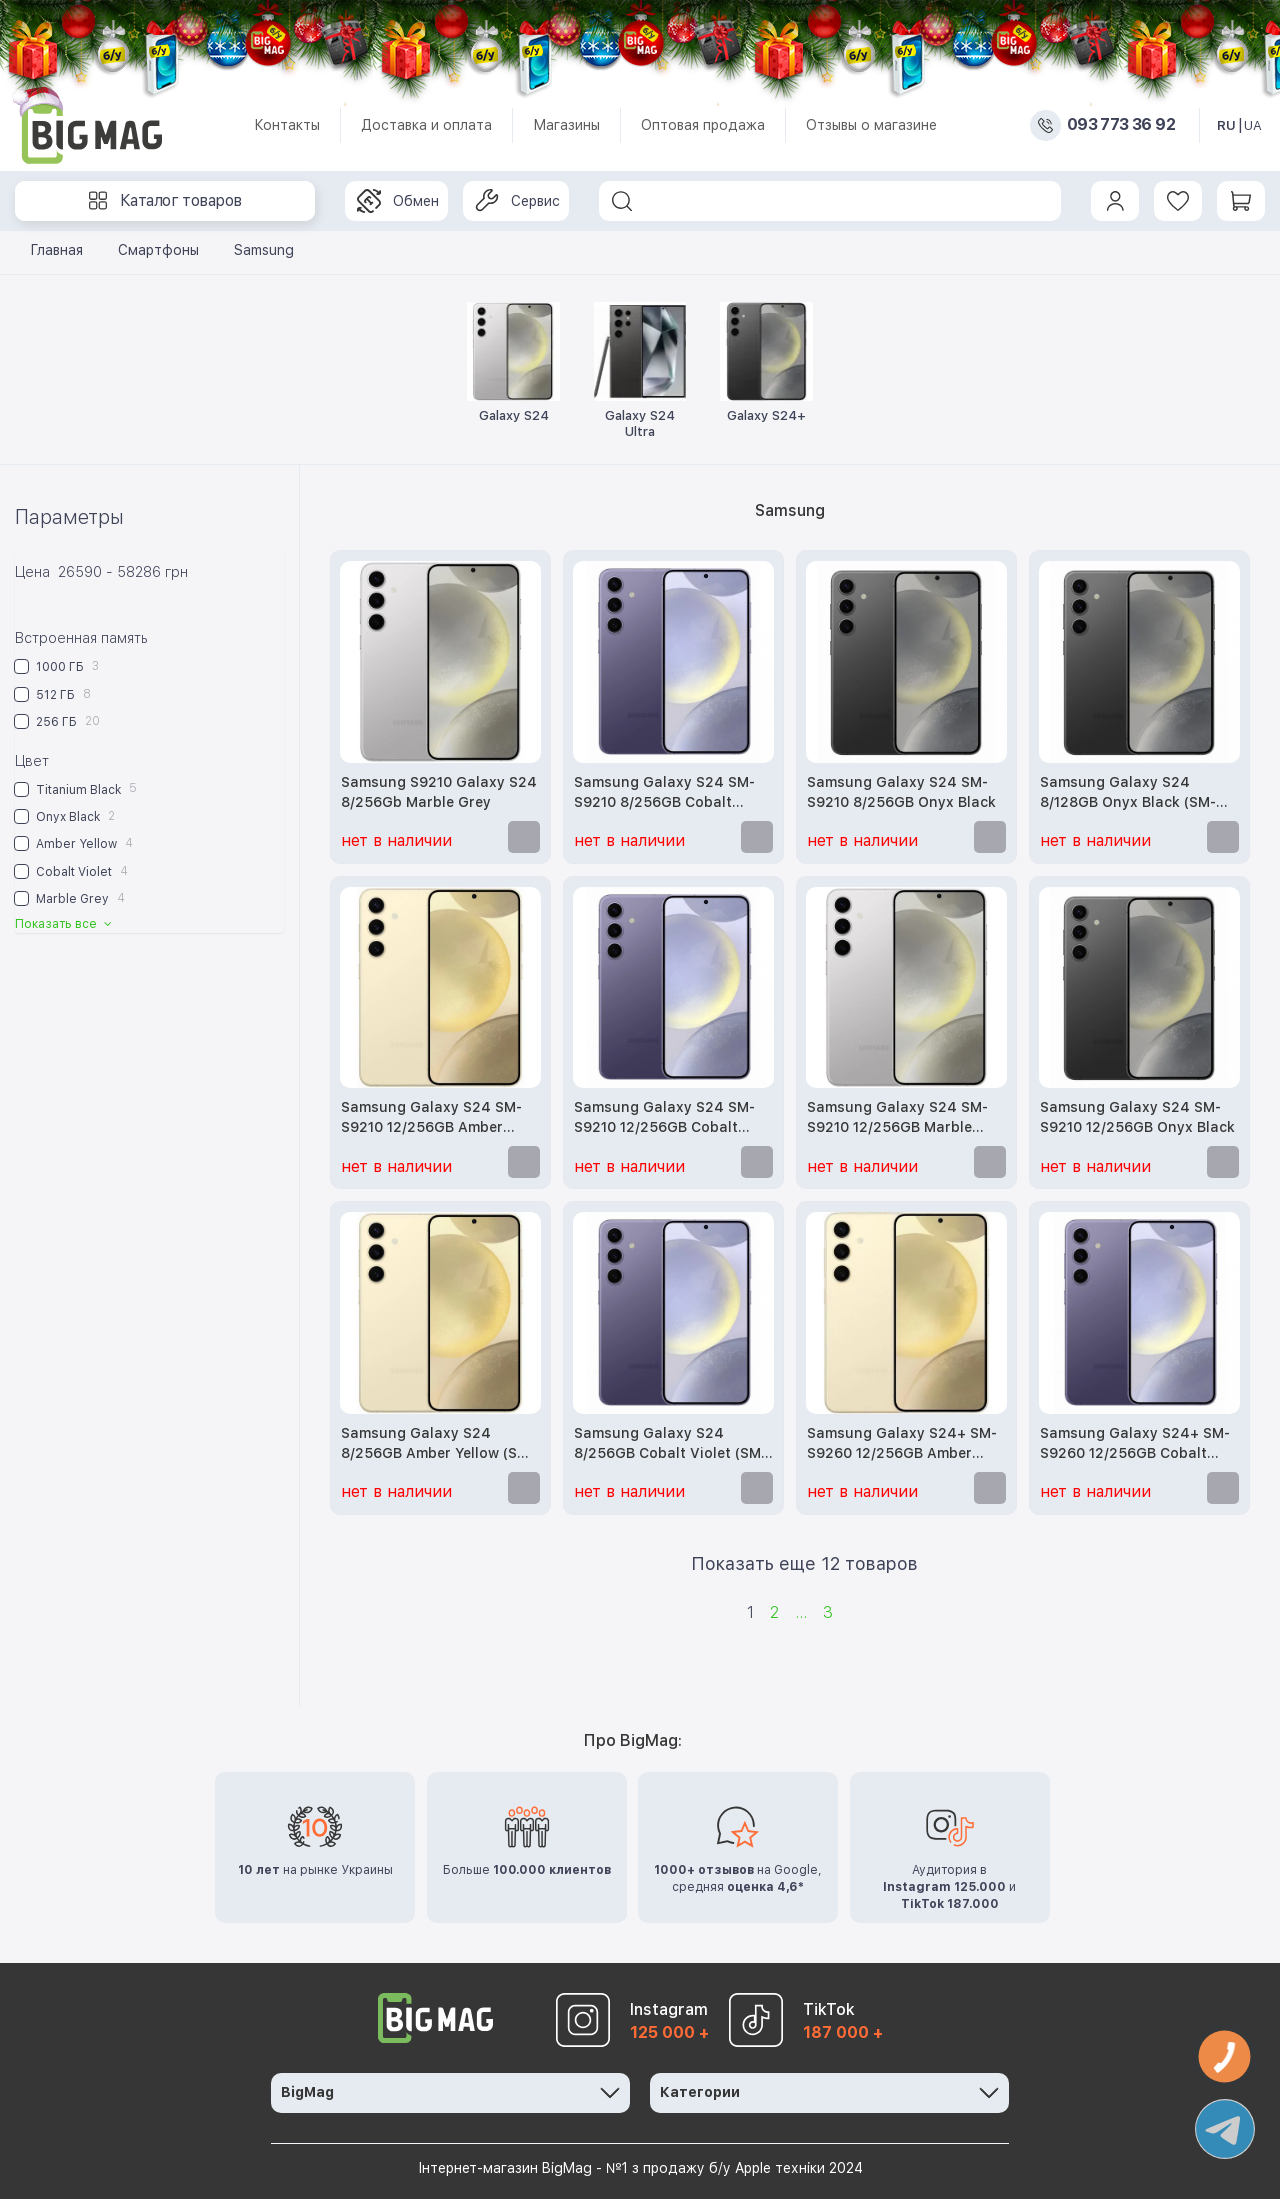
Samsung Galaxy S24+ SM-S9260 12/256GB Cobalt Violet (1135, 1444)
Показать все (65, 924)
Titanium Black (76, 788)
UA (1253, 125)
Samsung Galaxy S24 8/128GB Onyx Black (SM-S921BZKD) (1128, 793)
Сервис (517, 201)
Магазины (566, 125)
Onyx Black (65, 816)
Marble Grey (70, 898)
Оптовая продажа (703, 125)
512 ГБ (53, 694)
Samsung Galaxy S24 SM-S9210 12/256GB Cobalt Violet (664, 1118)
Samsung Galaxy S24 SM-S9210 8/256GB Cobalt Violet (664, 793)
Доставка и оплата (426, 125)
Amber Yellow (74, 843)
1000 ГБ (57, 666)
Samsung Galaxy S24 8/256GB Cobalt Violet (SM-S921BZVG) (670, 1444)
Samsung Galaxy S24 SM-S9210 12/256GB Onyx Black (1137, 1117)
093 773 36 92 (1121, 125)
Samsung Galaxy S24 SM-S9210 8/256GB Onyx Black (901, 792)
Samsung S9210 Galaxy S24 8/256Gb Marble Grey (439, 792)
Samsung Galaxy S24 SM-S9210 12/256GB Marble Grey (897, 1118)
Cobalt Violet (71, 871)
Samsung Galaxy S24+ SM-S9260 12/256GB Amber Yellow (902, 1444)
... (801, 1612)
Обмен (398, 201)
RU (1226, 125)
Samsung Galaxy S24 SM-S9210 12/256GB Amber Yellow (431, 1118)
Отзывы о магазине (871, 125)
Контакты (287, 125)
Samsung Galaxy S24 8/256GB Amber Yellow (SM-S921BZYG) (438, 1444)
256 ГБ (57, 721)
